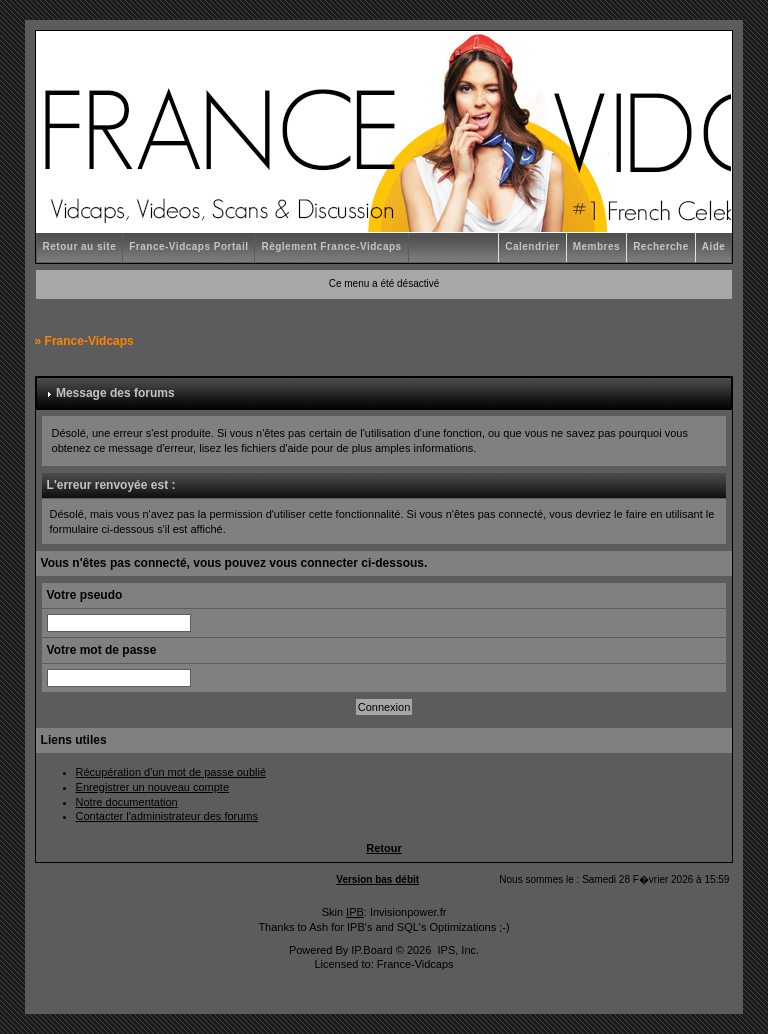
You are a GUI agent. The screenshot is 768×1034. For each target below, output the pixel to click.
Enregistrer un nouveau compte (152, 787)
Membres (596, 246)
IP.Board (371, 950)
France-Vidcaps (89, 341)
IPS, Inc (456, 950)
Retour (383, 848)
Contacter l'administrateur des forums (167, 816)
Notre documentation (127, 802)
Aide (714, 246)
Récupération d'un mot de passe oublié (171, 772)
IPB (355, 912)
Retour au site (80, 246)
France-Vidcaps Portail (188, 246)
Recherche (661, 246)
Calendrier (532, 246)
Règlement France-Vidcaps (331, 246)
